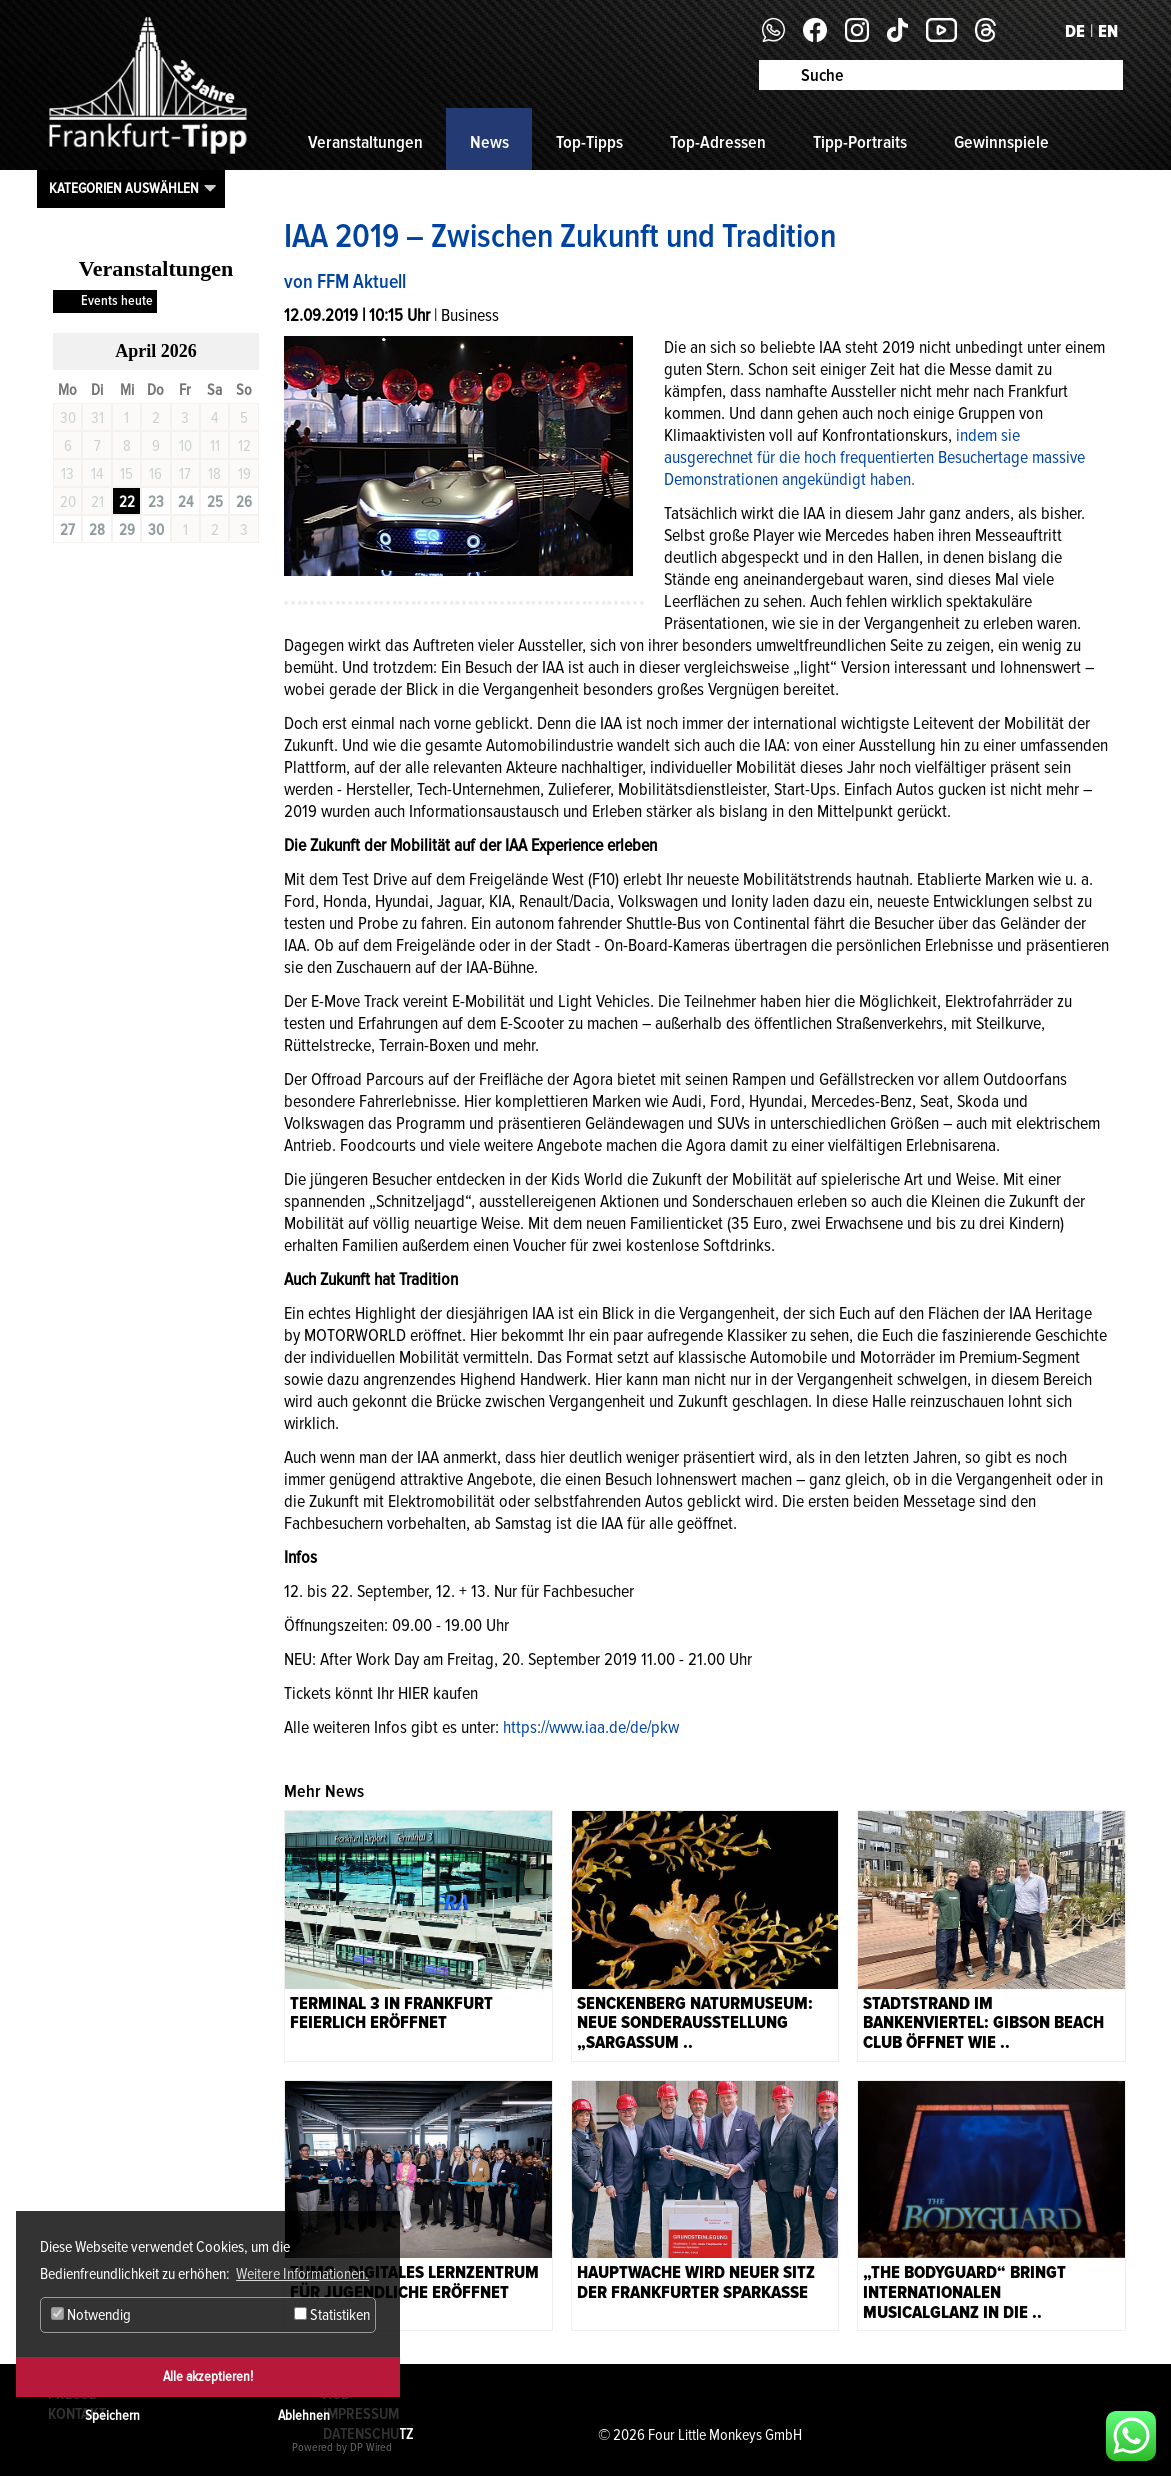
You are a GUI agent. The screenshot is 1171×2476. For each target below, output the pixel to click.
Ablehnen (304, 2415)
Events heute (117, 300)
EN (1108, 31)
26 (244, 502)
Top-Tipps (589, 142)
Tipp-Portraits (860, 142)
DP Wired (371, 2447)
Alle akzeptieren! (208, 2376)
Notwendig (91, 2315)
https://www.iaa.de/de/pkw (591, 1727)
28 (97, 530)
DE (1075, 31)
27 (67, 530)
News (489, 142)
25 (215, 502)
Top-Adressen (718, 142)
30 (156, 530)
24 (185, 502)
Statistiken (332, 2315)
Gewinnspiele (1001, 142)
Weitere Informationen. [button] (302, 2274)
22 (127, 502)
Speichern (112, 2415)
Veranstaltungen (365, 142)
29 (127, 530)
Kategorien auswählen (124, 188)
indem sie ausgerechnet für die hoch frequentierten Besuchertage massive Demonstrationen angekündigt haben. (874, 457)
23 (156, 502)
